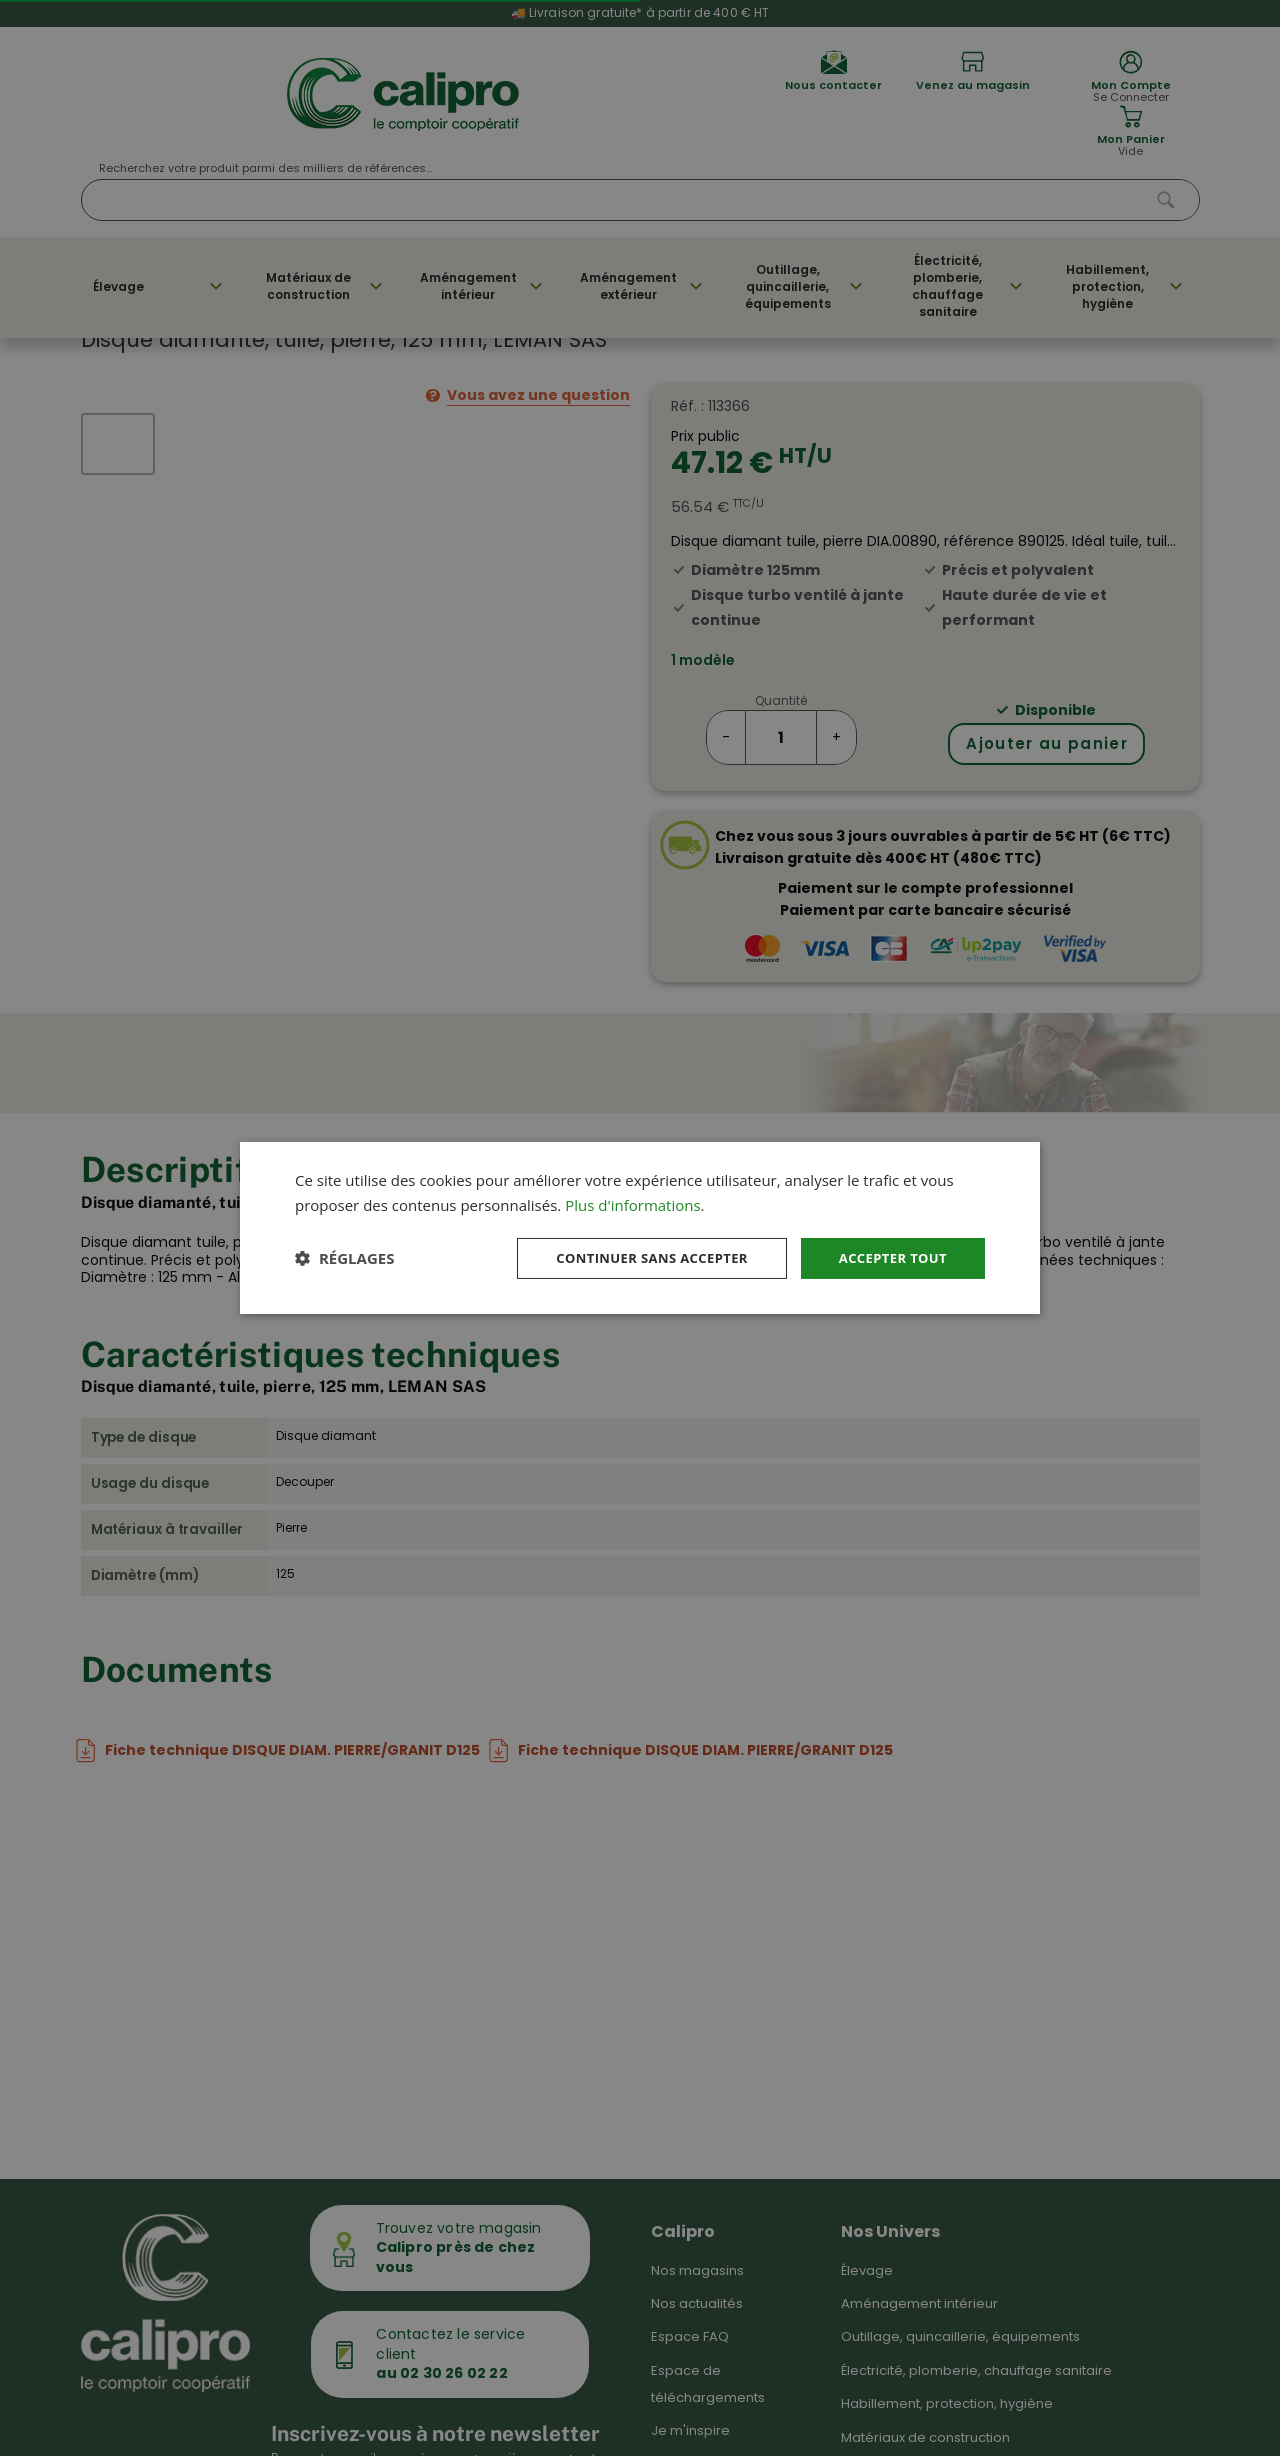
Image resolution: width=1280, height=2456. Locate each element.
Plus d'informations (632, 1203)
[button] (344, 1258)
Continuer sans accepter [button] (637, 1257)
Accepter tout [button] (889, 1257)
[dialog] (640, 1227)
